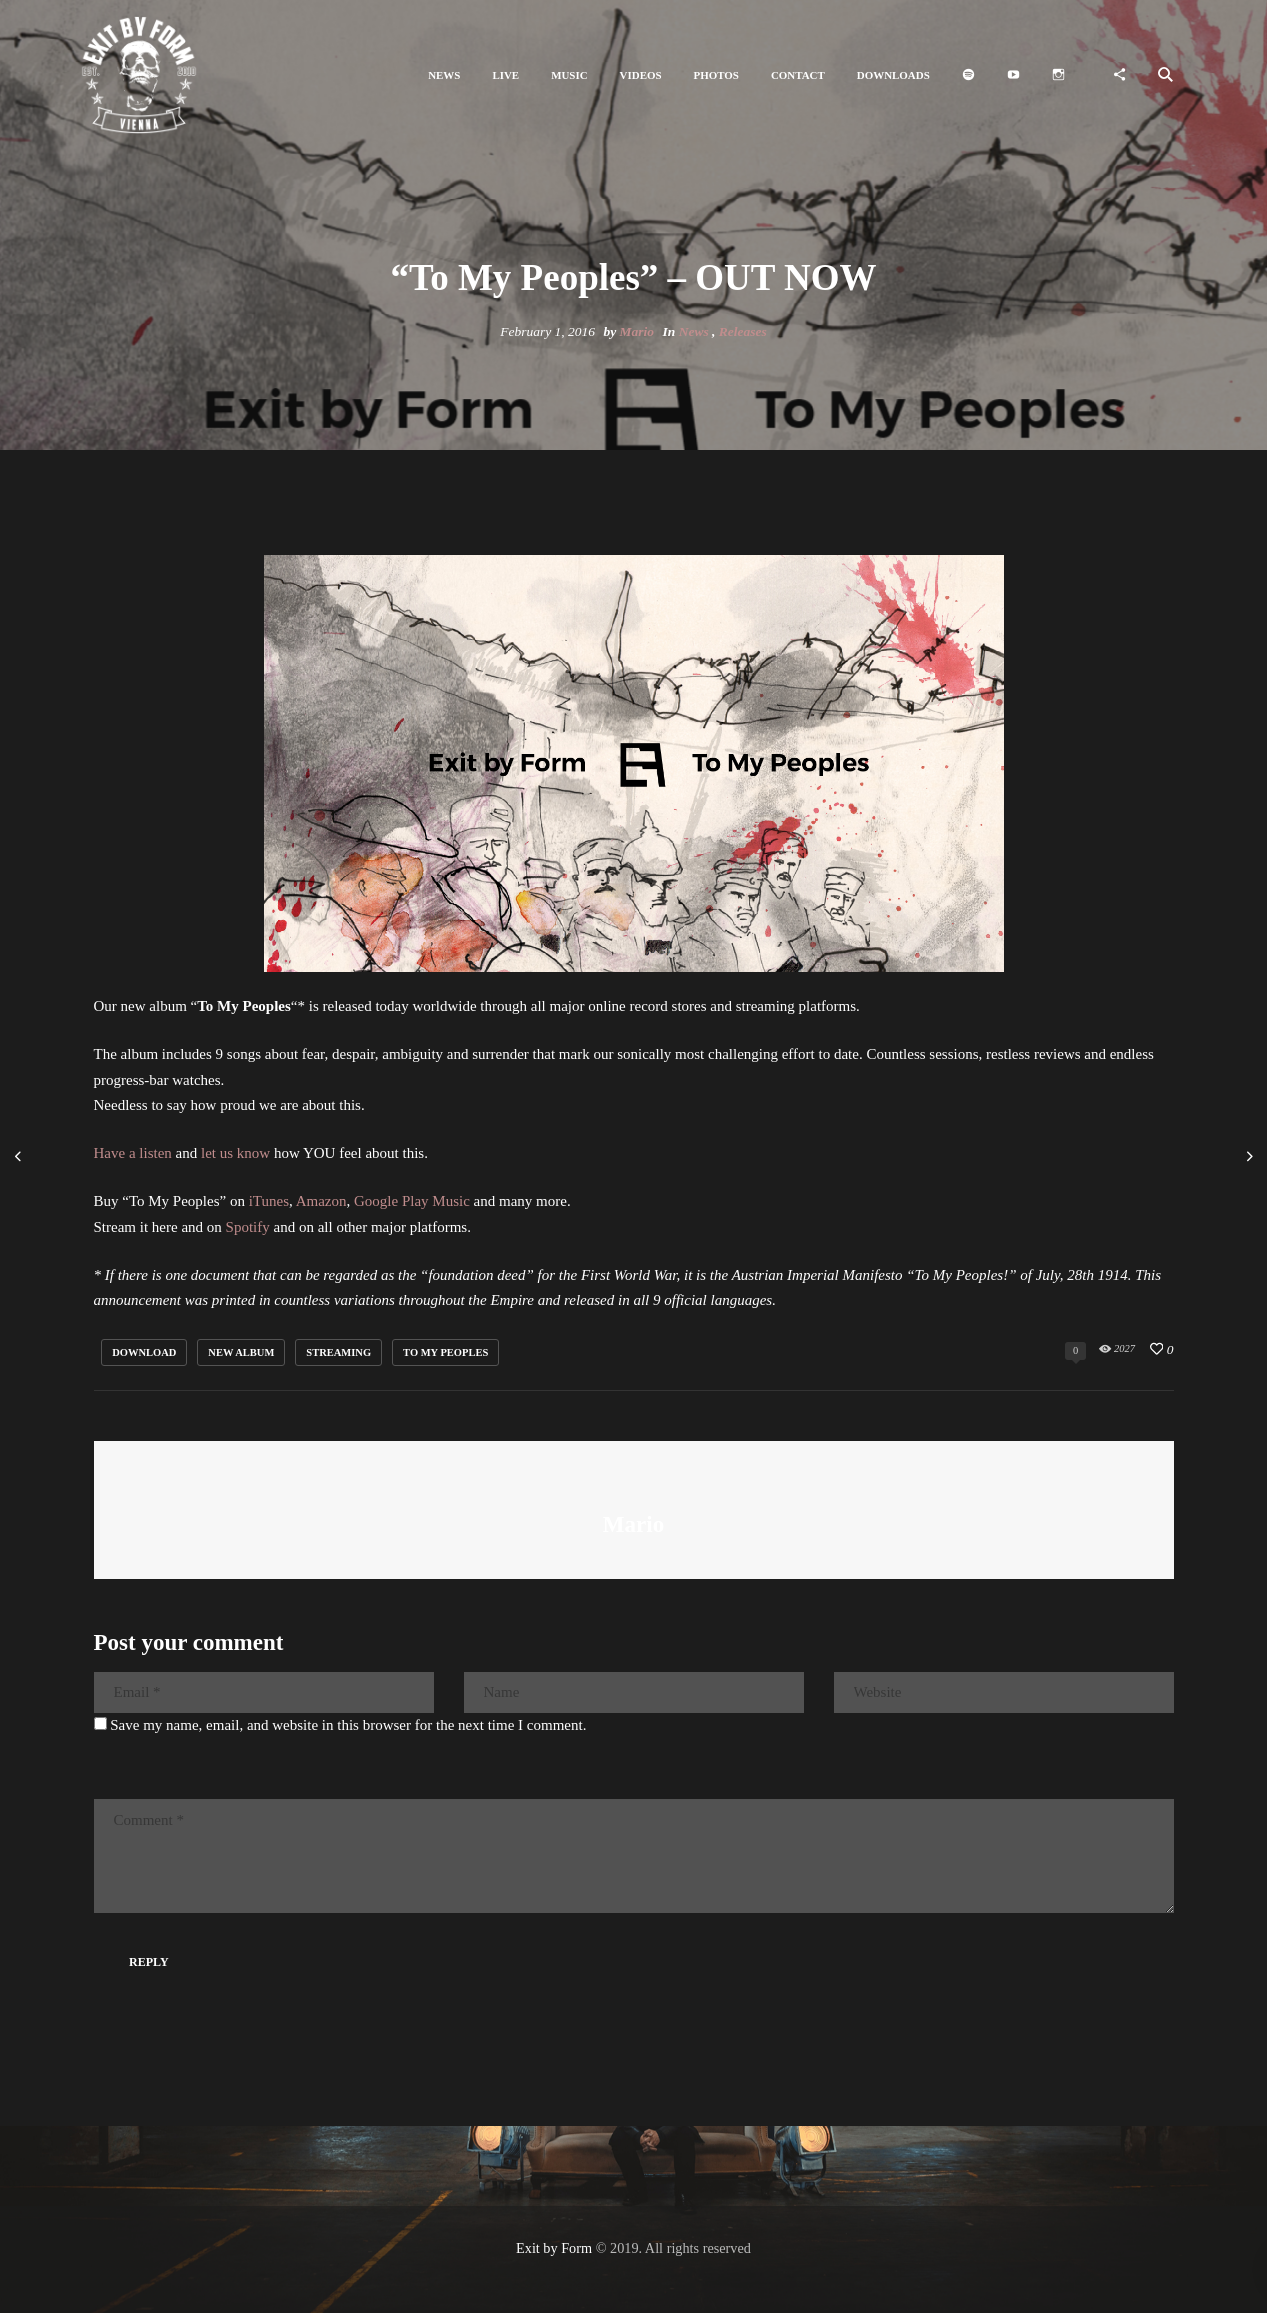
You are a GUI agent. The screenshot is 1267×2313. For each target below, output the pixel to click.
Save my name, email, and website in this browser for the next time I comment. (348, 1725)
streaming (338, 1352)
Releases (743, 331)
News (694, 331)
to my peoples (445, 1352)
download (144, 1352)
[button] (444, 75)
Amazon (321, 1201)
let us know (235, 1153)
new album (241, 1352)
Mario (637, 331)
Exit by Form (554, 2248)
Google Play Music (412, 1201)
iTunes (269, 1201)
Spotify (248, 1227)
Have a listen (133, 1153)
